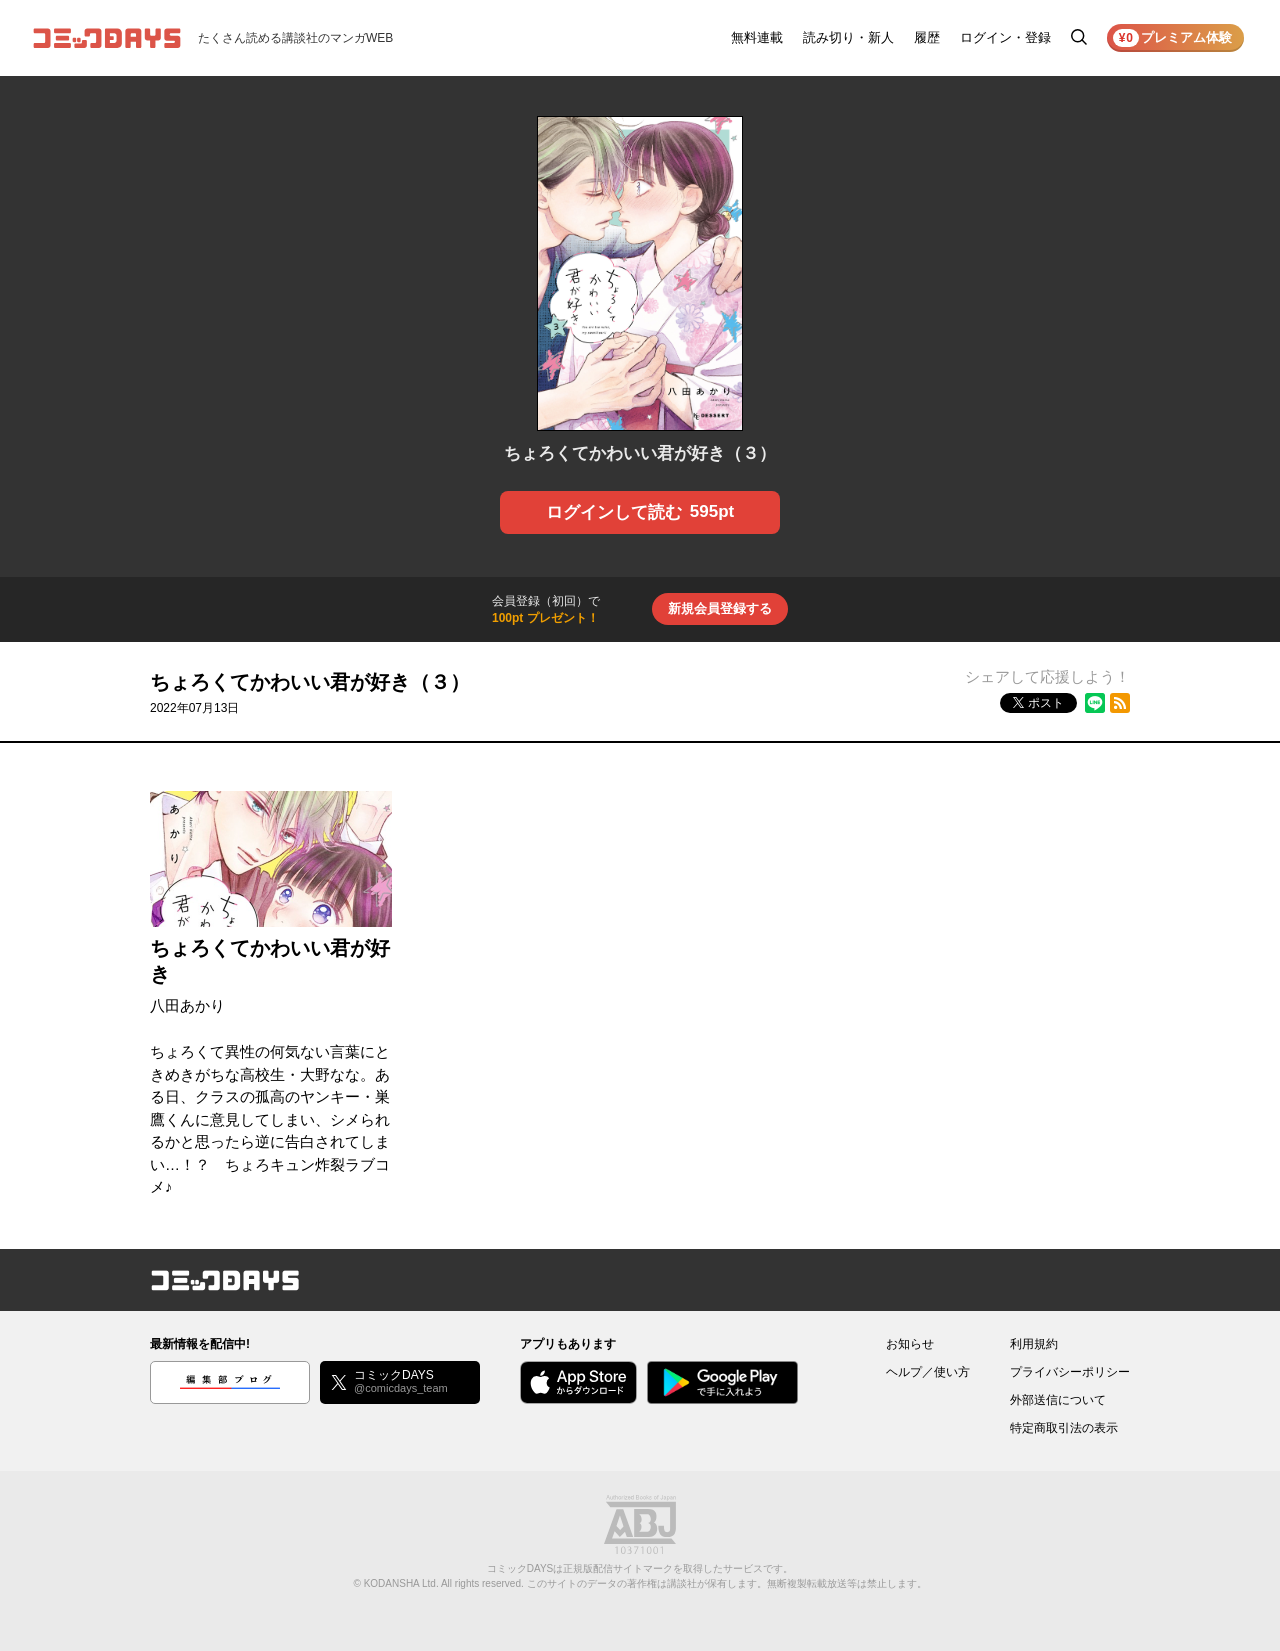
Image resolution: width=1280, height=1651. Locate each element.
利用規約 (1034, 1344)
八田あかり (187, 1005)
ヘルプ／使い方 (928, 1372)
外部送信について (1058, 1400)
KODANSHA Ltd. (401, 1583)
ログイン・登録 (1005, 37)
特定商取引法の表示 (1064, 1428)
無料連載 (757, 37)
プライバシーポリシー (1070, 1372)
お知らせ (910, 1344)
